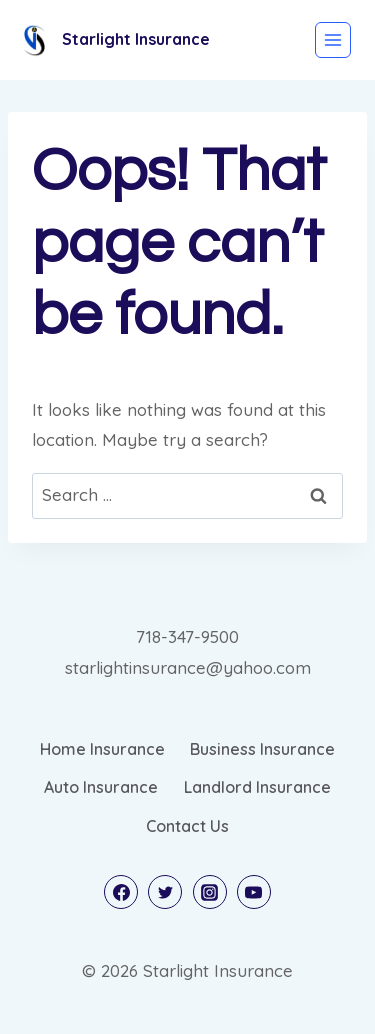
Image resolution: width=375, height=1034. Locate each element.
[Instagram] (210, 892)
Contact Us (187, 826)
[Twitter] (165, 892)
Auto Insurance (101, 787)
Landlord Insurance (257, 787)
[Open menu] (333, 40)
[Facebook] (121, 892)
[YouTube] (254, 892)
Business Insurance (262, 749)
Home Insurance (102, 749)
